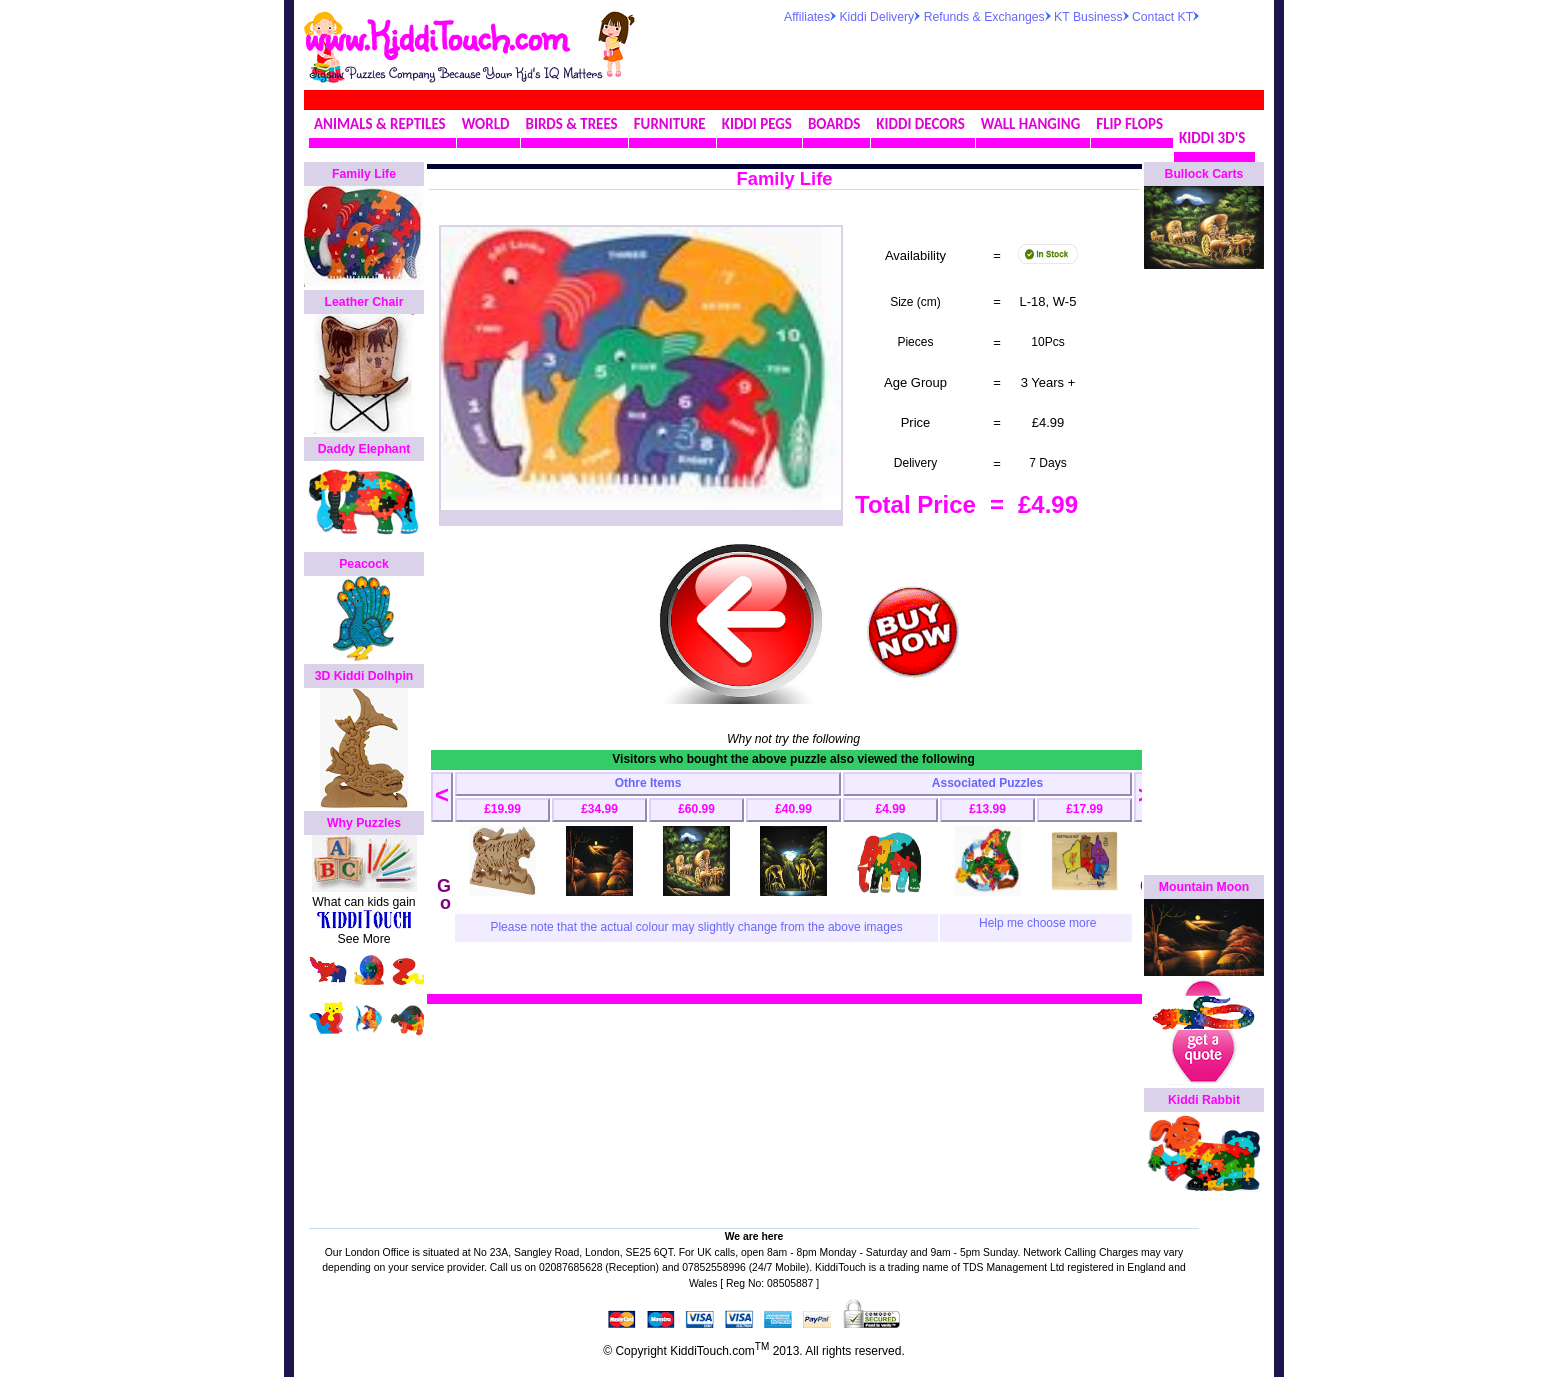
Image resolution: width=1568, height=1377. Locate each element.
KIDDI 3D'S (1212, 138)
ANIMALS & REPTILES (380, 124)
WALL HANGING (1031, 124)
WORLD (486, 124)
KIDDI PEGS (757, 124)
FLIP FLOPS (1129, 124)
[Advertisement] (1018, 54)
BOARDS (834, 124)
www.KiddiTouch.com (435, 36)
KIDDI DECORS (920, 124)
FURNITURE (670, 124)
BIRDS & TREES (572, 124)
